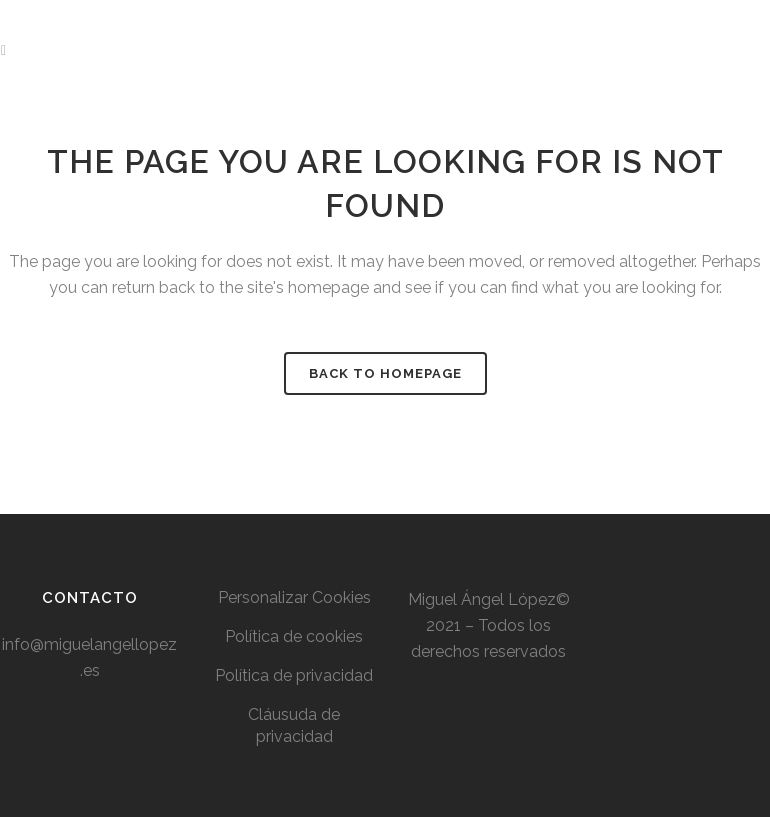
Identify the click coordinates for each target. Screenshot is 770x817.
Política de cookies (294, 636)
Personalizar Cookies (294, 597)
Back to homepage (385, 373)
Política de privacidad (294, 675)
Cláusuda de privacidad (294, 725)
